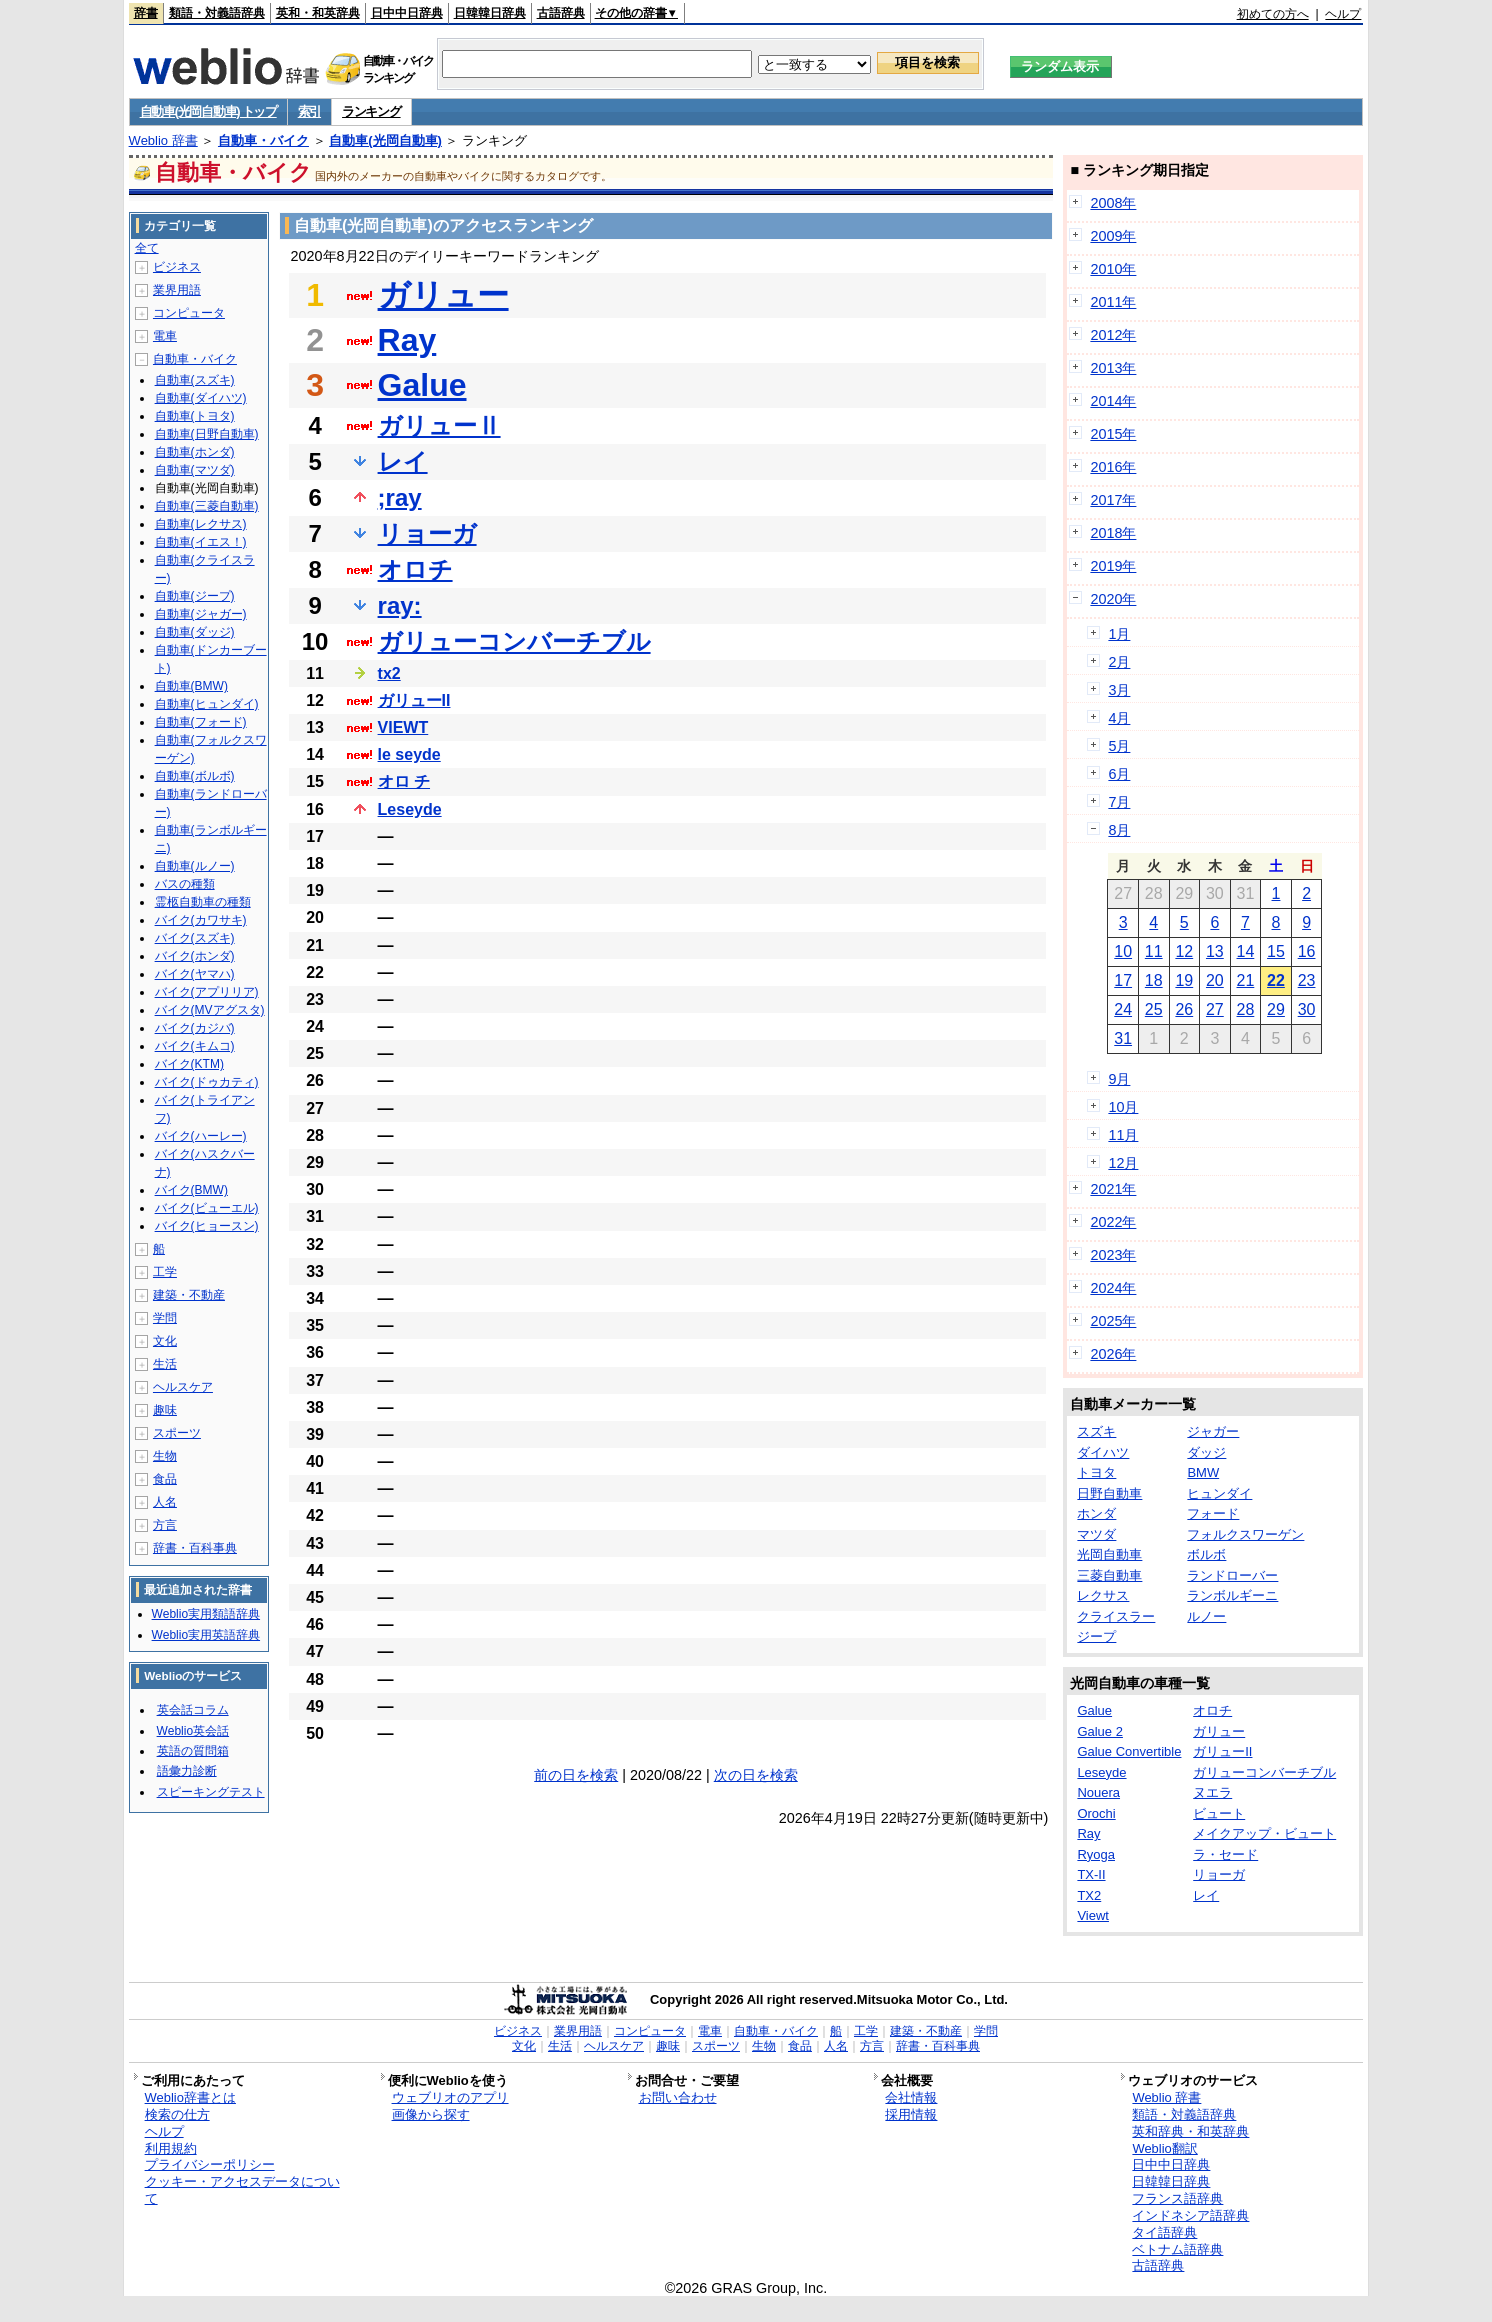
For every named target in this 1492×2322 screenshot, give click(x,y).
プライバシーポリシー (210, 2164)
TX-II (1091, 1874)
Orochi (1096, 1813)
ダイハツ (1103, 1452)
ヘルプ (1343, 14)
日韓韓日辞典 (490, 13)
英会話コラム (193, 1710)
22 (1276, 980)
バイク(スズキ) (195, 938)
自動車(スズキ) (195, 380)
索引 (309, 111)
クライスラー (1116, 1616)
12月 (1123, 1163)
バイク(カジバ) (195, 1028)
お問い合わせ (678, 2097)
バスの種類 (185, 884)
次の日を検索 (756, 1775)
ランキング (371, 111)
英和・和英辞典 (318, 13)
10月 (1123, 1107)
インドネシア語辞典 (1190, 2215)
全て (147, 248)
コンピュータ (189, 313)
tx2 (389, 673)
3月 (1119, 690)
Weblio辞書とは (190, 2097)
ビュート (1219, 1813)
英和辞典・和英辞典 (1190, 2131)
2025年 (1113, 1321)
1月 (1119, 634)
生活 (165, 1364)
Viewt (1093, 1915)
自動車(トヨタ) (195, 416)
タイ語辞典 (1164, 2232)
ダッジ (1206, 1452)
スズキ (1096, 1431)
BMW (1203, 1472)
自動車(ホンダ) (195, 452)
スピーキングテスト (211, 1792)
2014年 (1113, 401)
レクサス (1103, 1595)
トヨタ (1096, 1472)
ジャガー (1213, 1431)
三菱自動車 (1109, 1575)
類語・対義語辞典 (217, 13)
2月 (1119, 662)
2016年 (1113, 467)
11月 (1123, 1135)
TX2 (1089, 1895)
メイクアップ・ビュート (1264, 1833)
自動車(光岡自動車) (385, 140)
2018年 (1113, 533)
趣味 (165, 1410)
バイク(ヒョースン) (207, 1226)
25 (1154, 1009)
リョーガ (427, 533)
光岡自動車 (1109, 1554)
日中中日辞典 (407, 13)
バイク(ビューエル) (207, 1208)
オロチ (415, 569)
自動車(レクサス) (201, 524)
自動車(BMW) (191, 686)
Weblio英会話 (193, 1731)
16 (1307, 951)
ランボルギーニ (1232, 1595)
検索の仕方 (177, 2114)
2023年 (1113, 1255)
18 (1154, 980)
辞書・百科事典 (195, 1548)
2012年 (1113, 335)
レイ (403, 461)
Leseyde (410, 809)
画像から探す (431, 2114)
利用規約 (171, 2148)
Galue (422, 385)
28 (1246, 1009)
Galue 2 (1100, 1731)
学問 (165, 1318)
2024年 (1113, 1288)
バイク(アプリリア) (207, 992)
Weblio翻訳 (1164, 2148)
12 (1184, 951)
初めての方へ (1273, 14)
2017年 (1113, 500)
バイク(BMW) (191, 1190)
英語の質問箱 (193, 1751)
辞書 (146, 13)
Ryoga (1096, 1854)
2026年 (1113, 1354)
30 (1307, 1009)
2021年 (1113, 1189)
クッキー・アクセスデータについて (242, 2190)
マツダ (1096, 1534)
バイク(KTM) (189, 1064)
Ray (407, 340)
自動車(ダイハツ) (201, 398)
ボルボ (1206, 1554)
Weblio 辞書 (163, 140)
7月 (1119, 802)
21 (1246, 980)
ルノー (1206, 1616)
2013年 (1113, 368)
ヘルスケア (183, 1387)
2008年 (1113, 203)
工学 (165, 1272)
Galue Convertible (1129, 1751)
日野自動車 (1109, 1493)
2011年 (1113, 302)
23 (1307, 980)
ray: (400, 605)
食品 (165, 1479)
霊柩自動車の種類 (203, 902)
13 (1215, 951)
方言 (165, 1525)
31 (1123, 1038)
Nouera (1098, 1792)
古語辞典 (561, 13)
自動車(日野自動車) (207, 434)
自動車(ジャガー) (201, 614)
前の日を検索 (576, 1775)
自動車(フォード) (201, 722)
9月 (1119, 1079)
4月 (1119, 718)
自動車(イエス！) (201, 542)
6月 (1119, 774)
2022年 (1113, 1222)
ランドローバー (1232, 1575)
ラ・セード (1225, 1854)
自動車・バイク (263, 140)
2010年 (1113, 269)
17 (1123, 980)
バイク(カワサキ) (201, 920)
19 (1184, 980)
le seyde (409, 754)
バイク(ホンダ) (195, 956)
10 (1123, 951)
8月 (1119, 830)
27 (1215, 1009)
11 (1154, 951)
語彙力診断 (187, 1771)
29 (1276, 1009)
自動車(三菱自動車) (207, 506)
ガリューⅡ (439, 425)
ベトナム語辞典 (1177, 2249)
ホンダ (1096, 1513)
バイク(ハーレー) (201, 1136)
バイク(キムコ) (195, 1046)
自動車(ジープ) (195, 596)
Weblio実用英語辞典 (206, 1635)
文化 (165, 1341)
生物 (165, 1456)
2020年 (1113, 599)
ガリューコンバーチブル (514, 641)
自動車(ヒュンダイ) (207, 704)
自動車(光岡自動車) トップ (208, 111)
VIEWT (403, 727)
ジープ (1096, 1636)
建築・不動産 (189, 1295)
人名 (165, 1502)
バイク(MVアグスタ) (210, 1010)
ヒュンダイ (1219, 1493)
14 (1246, 951)
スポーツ (177, 1433)
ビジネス (177, 267)
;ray (400, 497)
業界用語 (177, 290)
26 (1184, 1009)
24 (1123, 1009)
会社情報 (911, 2097)
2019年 (1113, 566)
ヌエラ (1212, 1792)
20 (1215, 980)
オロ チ (404, 781)
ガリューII (414, 700)
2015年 (1113, 434)
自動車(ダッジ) (195, 632)
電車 (165, 336)
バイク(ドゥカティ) (207, 1082)
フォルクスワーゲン (1245, 1534)
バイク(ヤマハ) (195, 974)
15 (1276, 951)
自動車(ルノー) (195, 866)
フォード (1213, 1513)
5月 (1119, 746)
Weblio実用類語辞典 (206, 1614)
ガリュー (443, 295)
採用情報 (911, 2114)
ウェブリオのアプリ (450, 2097)
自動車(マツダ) (195, 470)
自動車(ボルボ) (195, 776)
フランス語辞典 (1177, 2198)
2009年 (1113, 236)
